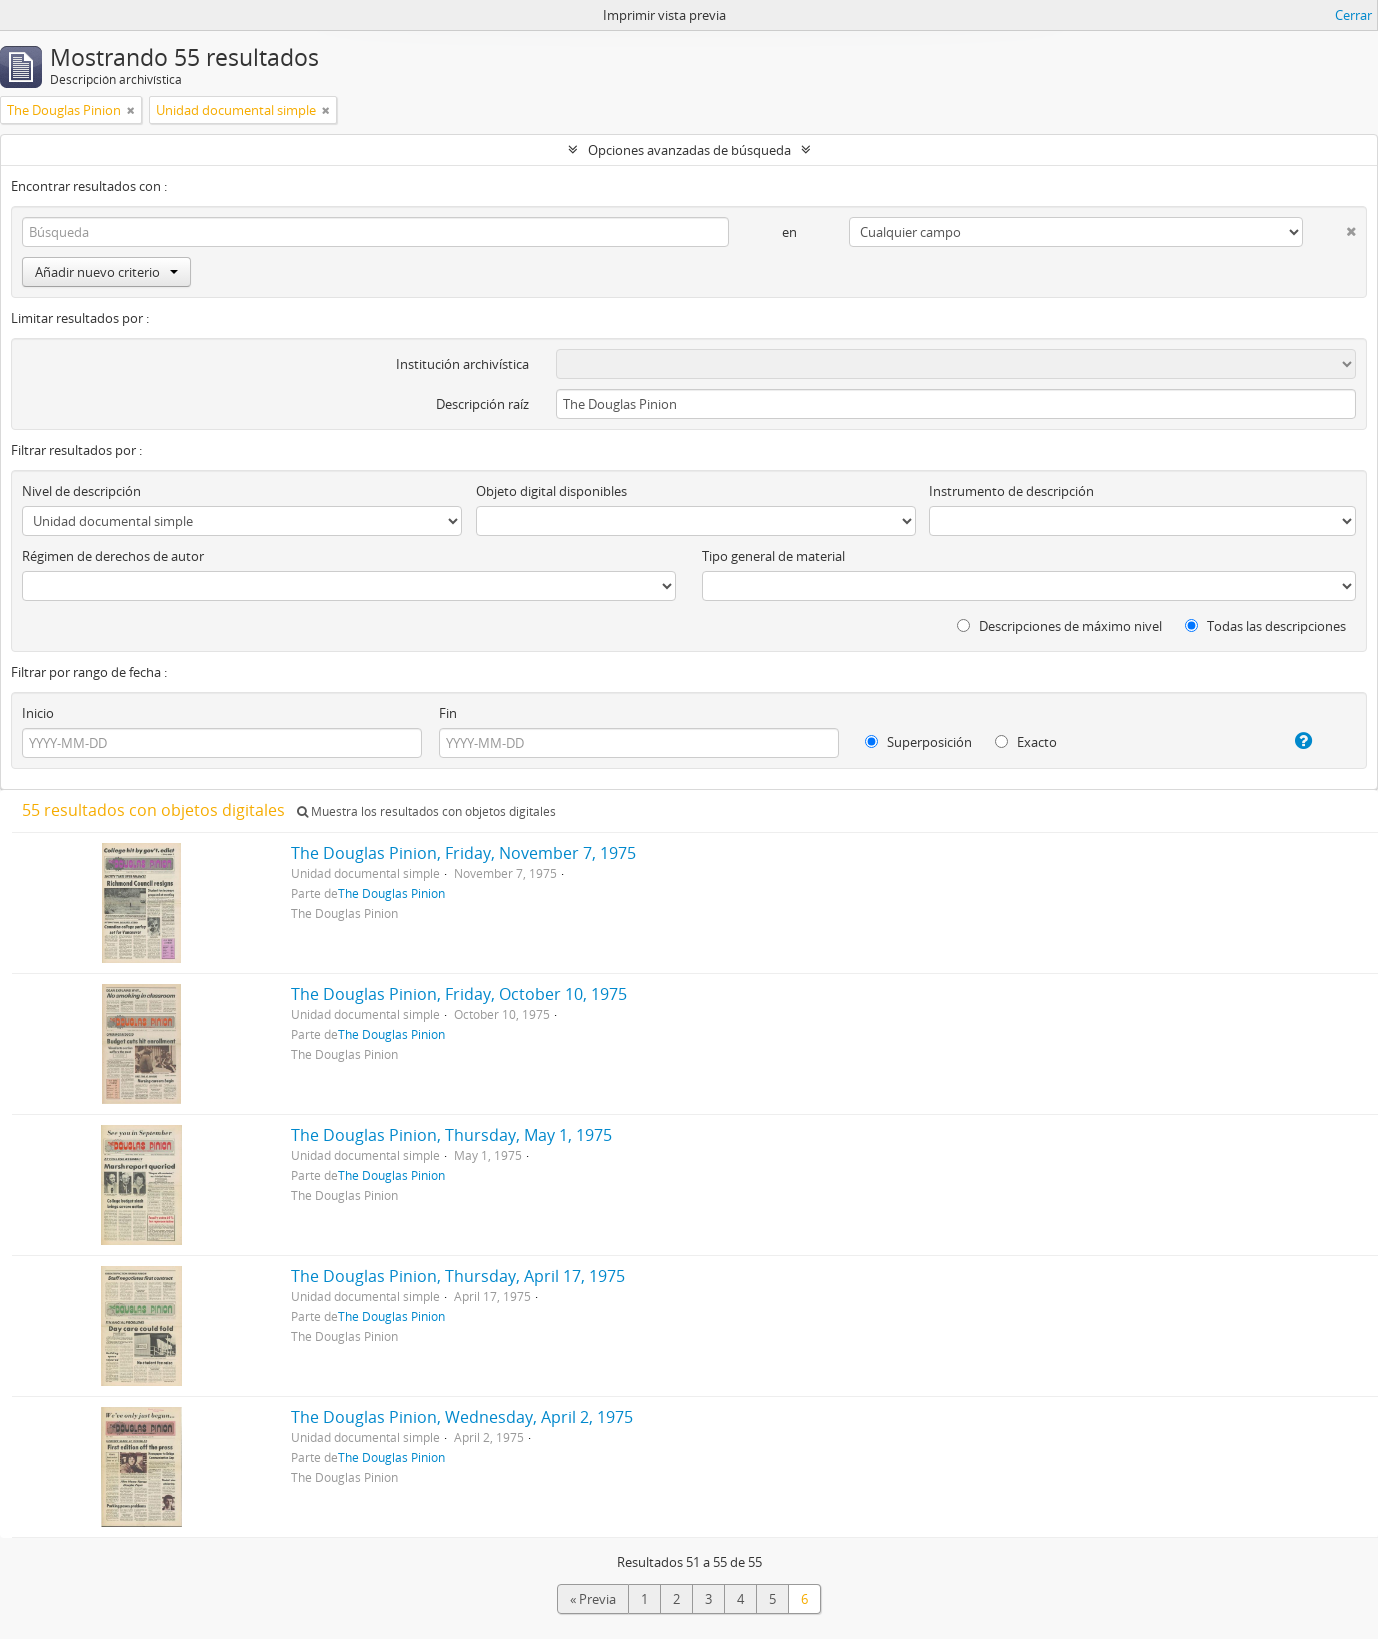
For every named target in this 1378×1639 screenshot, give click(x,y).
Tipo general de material (773, 556)
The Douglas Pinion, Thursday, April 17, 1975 (458, 1276)
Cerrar (1353, 15)
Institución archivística (462, 364)
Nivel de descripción (81, 491)
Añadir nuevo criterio (106, 272)
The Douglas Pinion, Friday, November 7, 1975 (463, 853)
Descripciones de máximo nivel (1059, 626)
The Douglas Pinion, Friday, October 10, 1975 (459, 994)
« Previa (593, 1599)
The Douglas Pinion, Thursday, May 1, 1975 (451, 1135)
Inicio (38, 713)
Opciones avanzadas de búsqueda (689, 150)
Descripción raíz (482, 404)
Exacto (1026, 742)
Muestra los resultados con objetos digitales (426, 811)
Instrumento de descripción (1011, 491)
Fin (448, 713)
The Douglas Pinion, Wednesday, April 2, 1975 (462, 1417)
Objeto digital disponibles (551, 491)
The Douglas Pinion (391, 893)
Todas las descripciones (1265, 626)
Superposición (918, 742)
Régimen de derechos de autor (113, 556)
